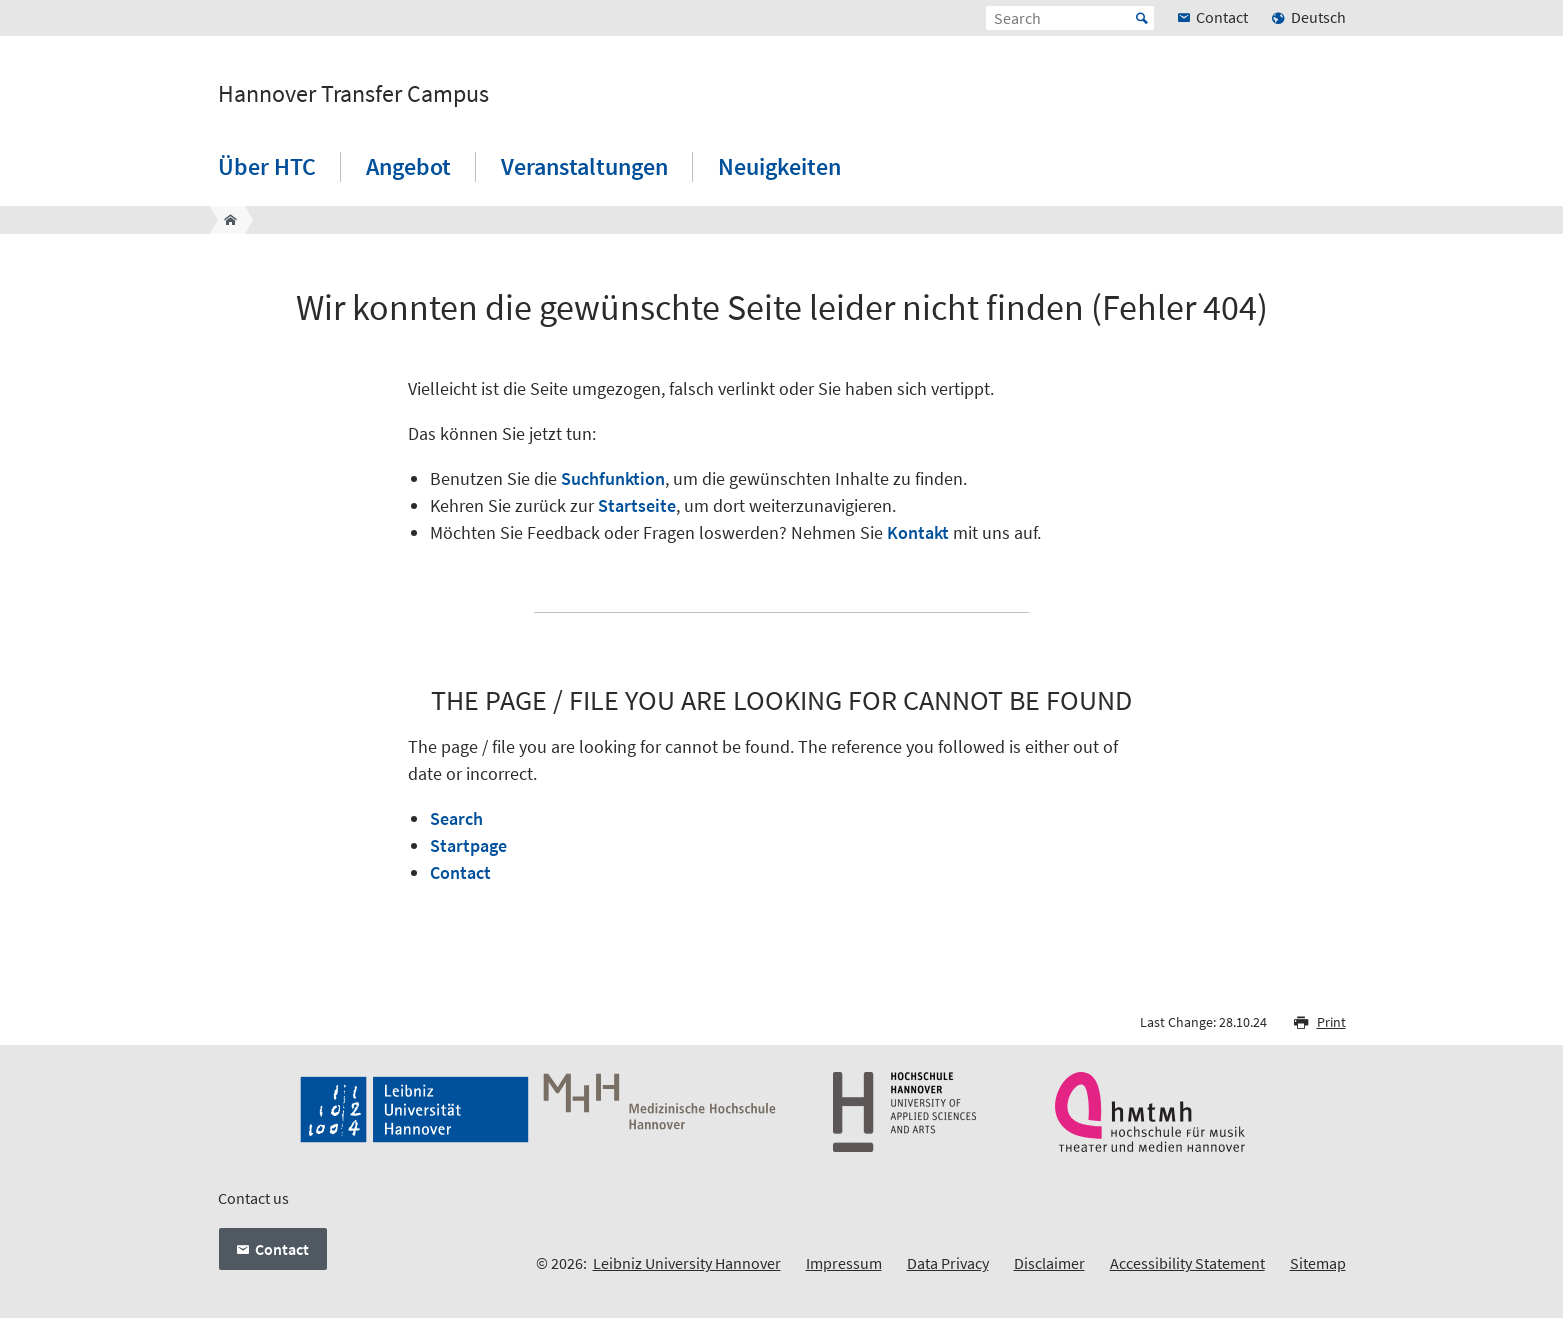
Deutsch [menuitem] (1318, 17)
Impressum (844, 1263)
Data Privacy (948, 1263)
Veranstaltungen (584, 166)
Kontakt (918, 532)
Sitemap (1318, 1263)
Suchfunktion (613, 478)
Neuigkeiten (779, 166)
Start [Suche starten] (1142, 18)
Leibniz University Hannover (687, 1263)
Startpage (468, 845)
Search (456, 818)
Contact (460, 872)
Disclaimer (1049, 1263)
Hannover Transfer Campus (353, 94)
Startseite (637, 505)
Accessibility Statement (1187, 1263)
